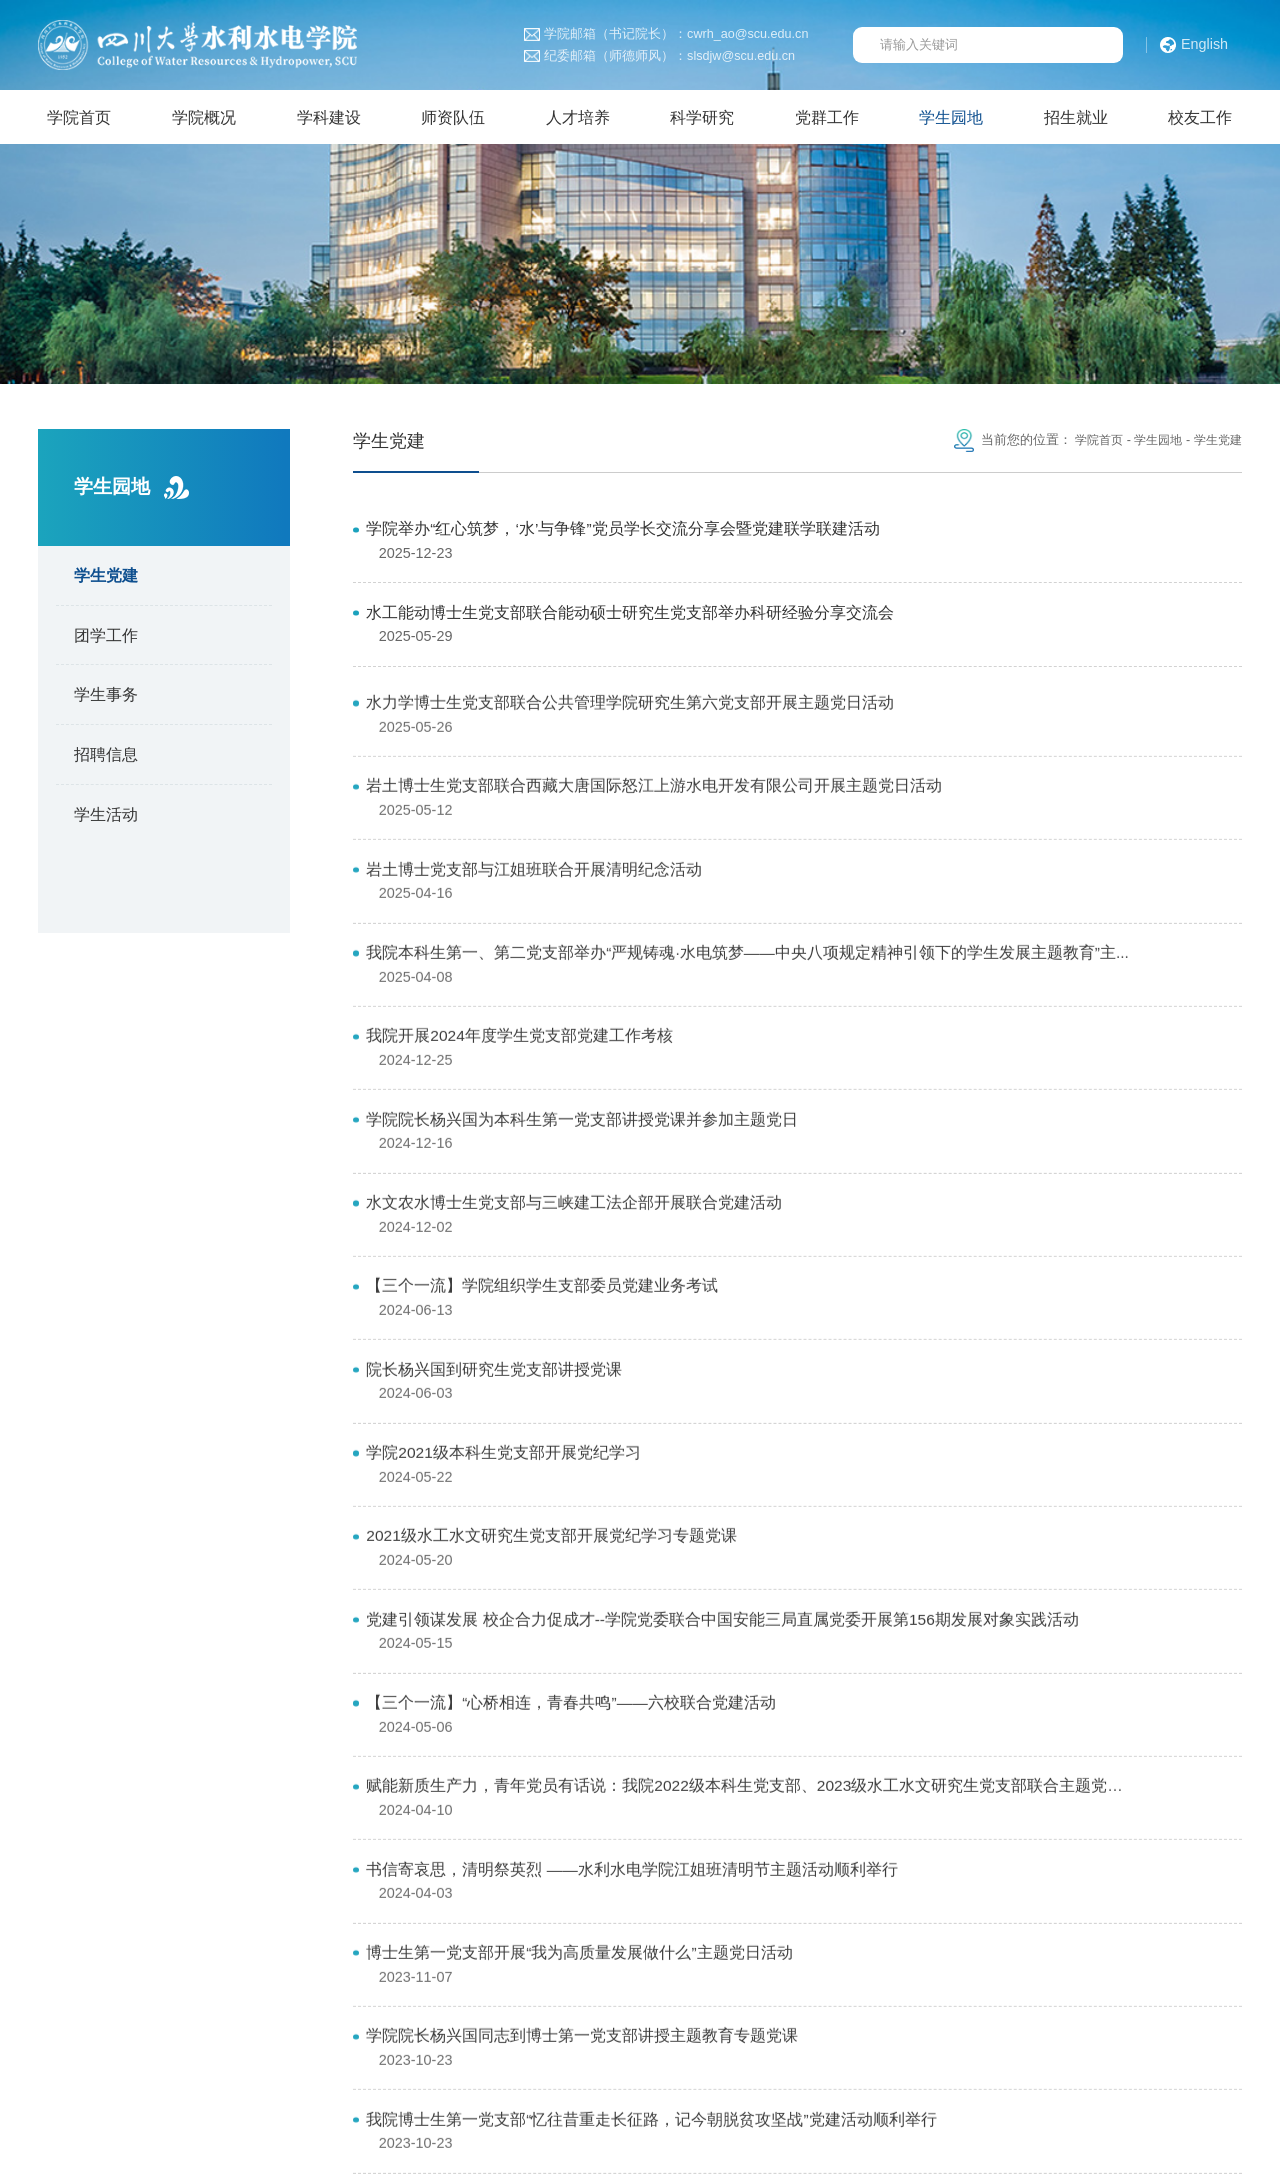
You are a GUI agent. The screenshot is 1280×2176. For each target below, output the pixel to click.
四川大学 (980, 1945)
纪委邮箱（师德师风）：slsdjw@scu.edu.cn (659, 56)
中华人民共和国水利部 (552, 1945)
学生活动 (106, 818)
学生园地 (1152, 445)
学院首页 (1089, 445)
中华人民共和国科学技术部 (367, 1945)
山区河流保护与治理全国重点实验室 (164, 1972)
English (1194, 45)
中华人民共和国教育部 (183, 1945)
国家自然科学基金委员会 (730, 1945)
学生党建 (106, 580)
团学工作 (106, 639)
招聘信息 (106, 759)
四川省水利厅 (880, 1945)
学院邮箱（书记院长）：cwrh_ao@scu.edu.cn (666, 34)
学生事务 (106, 699)
